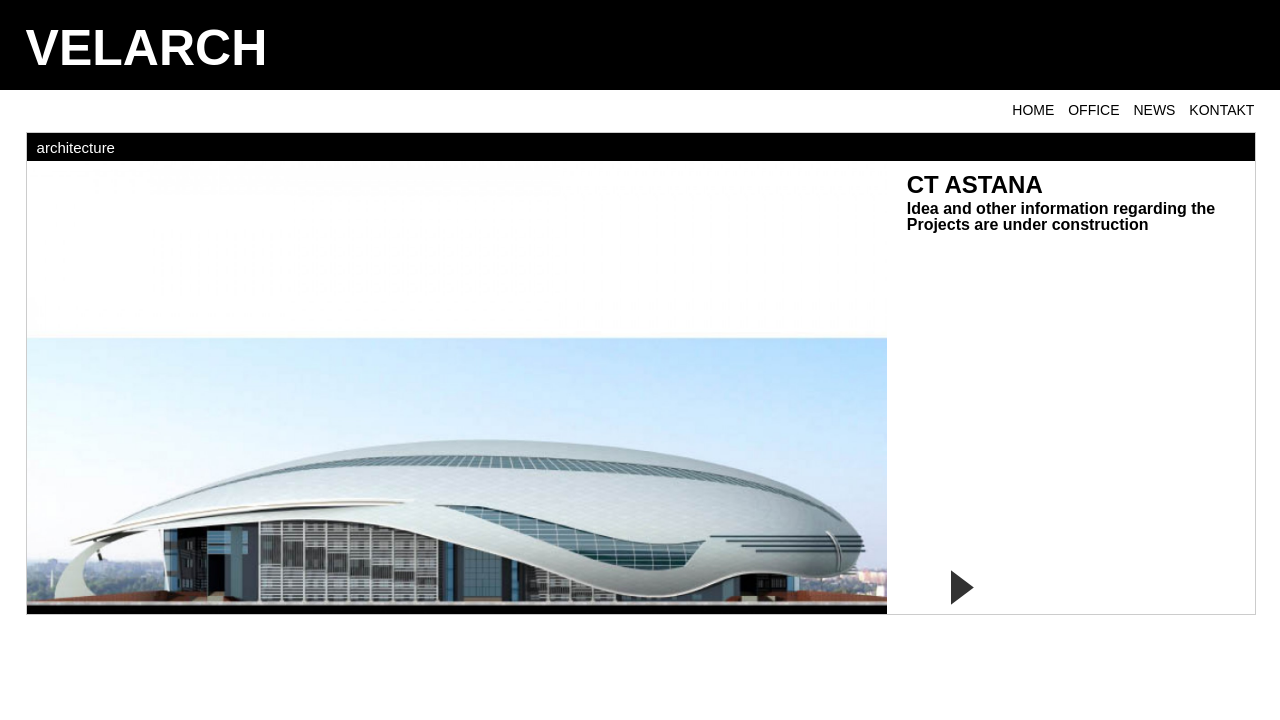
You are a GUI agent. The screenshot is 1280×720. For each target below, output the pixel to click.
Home (1033, 110)
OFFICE (1093, 110)
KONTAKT (1221, 110)
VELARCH (147, 48)
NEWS (1154, 110)
